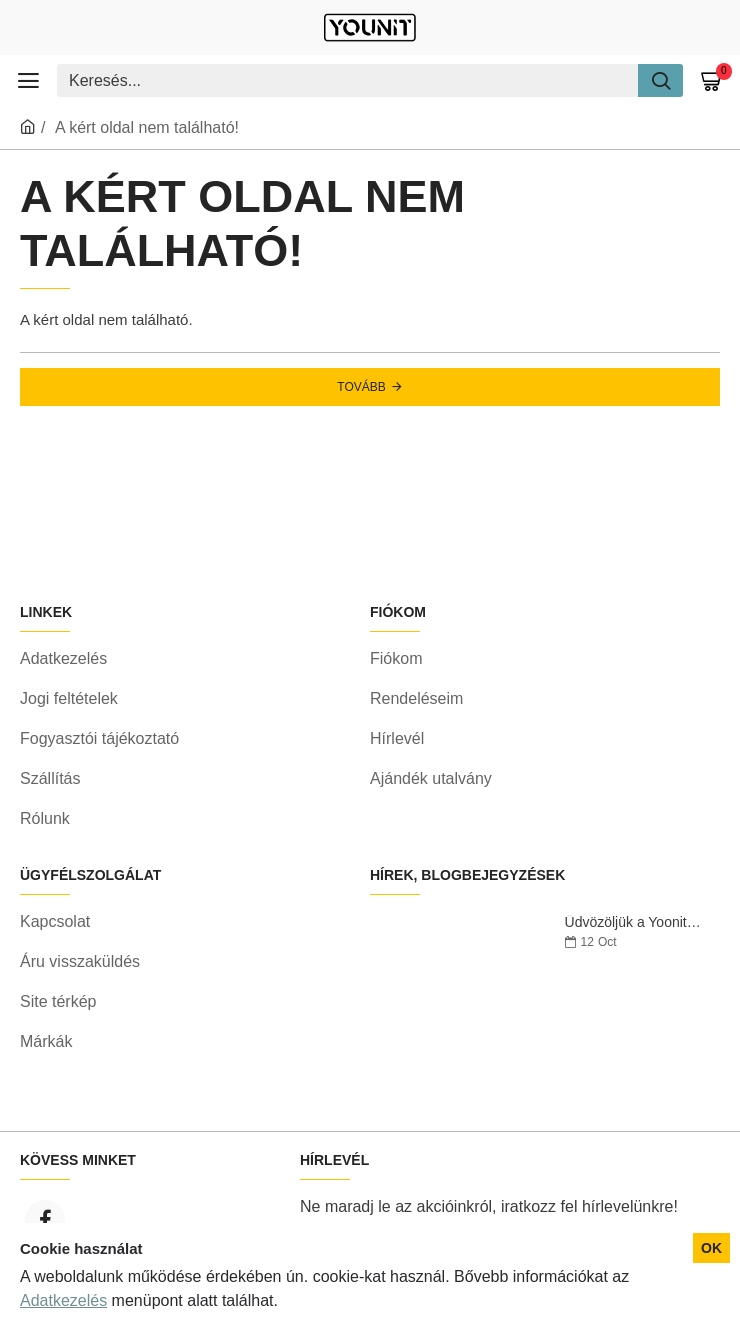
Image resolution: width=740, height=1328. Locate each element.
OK (711, 1248)
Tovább (361, 387)
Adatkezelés (63, 1300)
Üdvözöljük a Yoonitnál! (636, 922)
